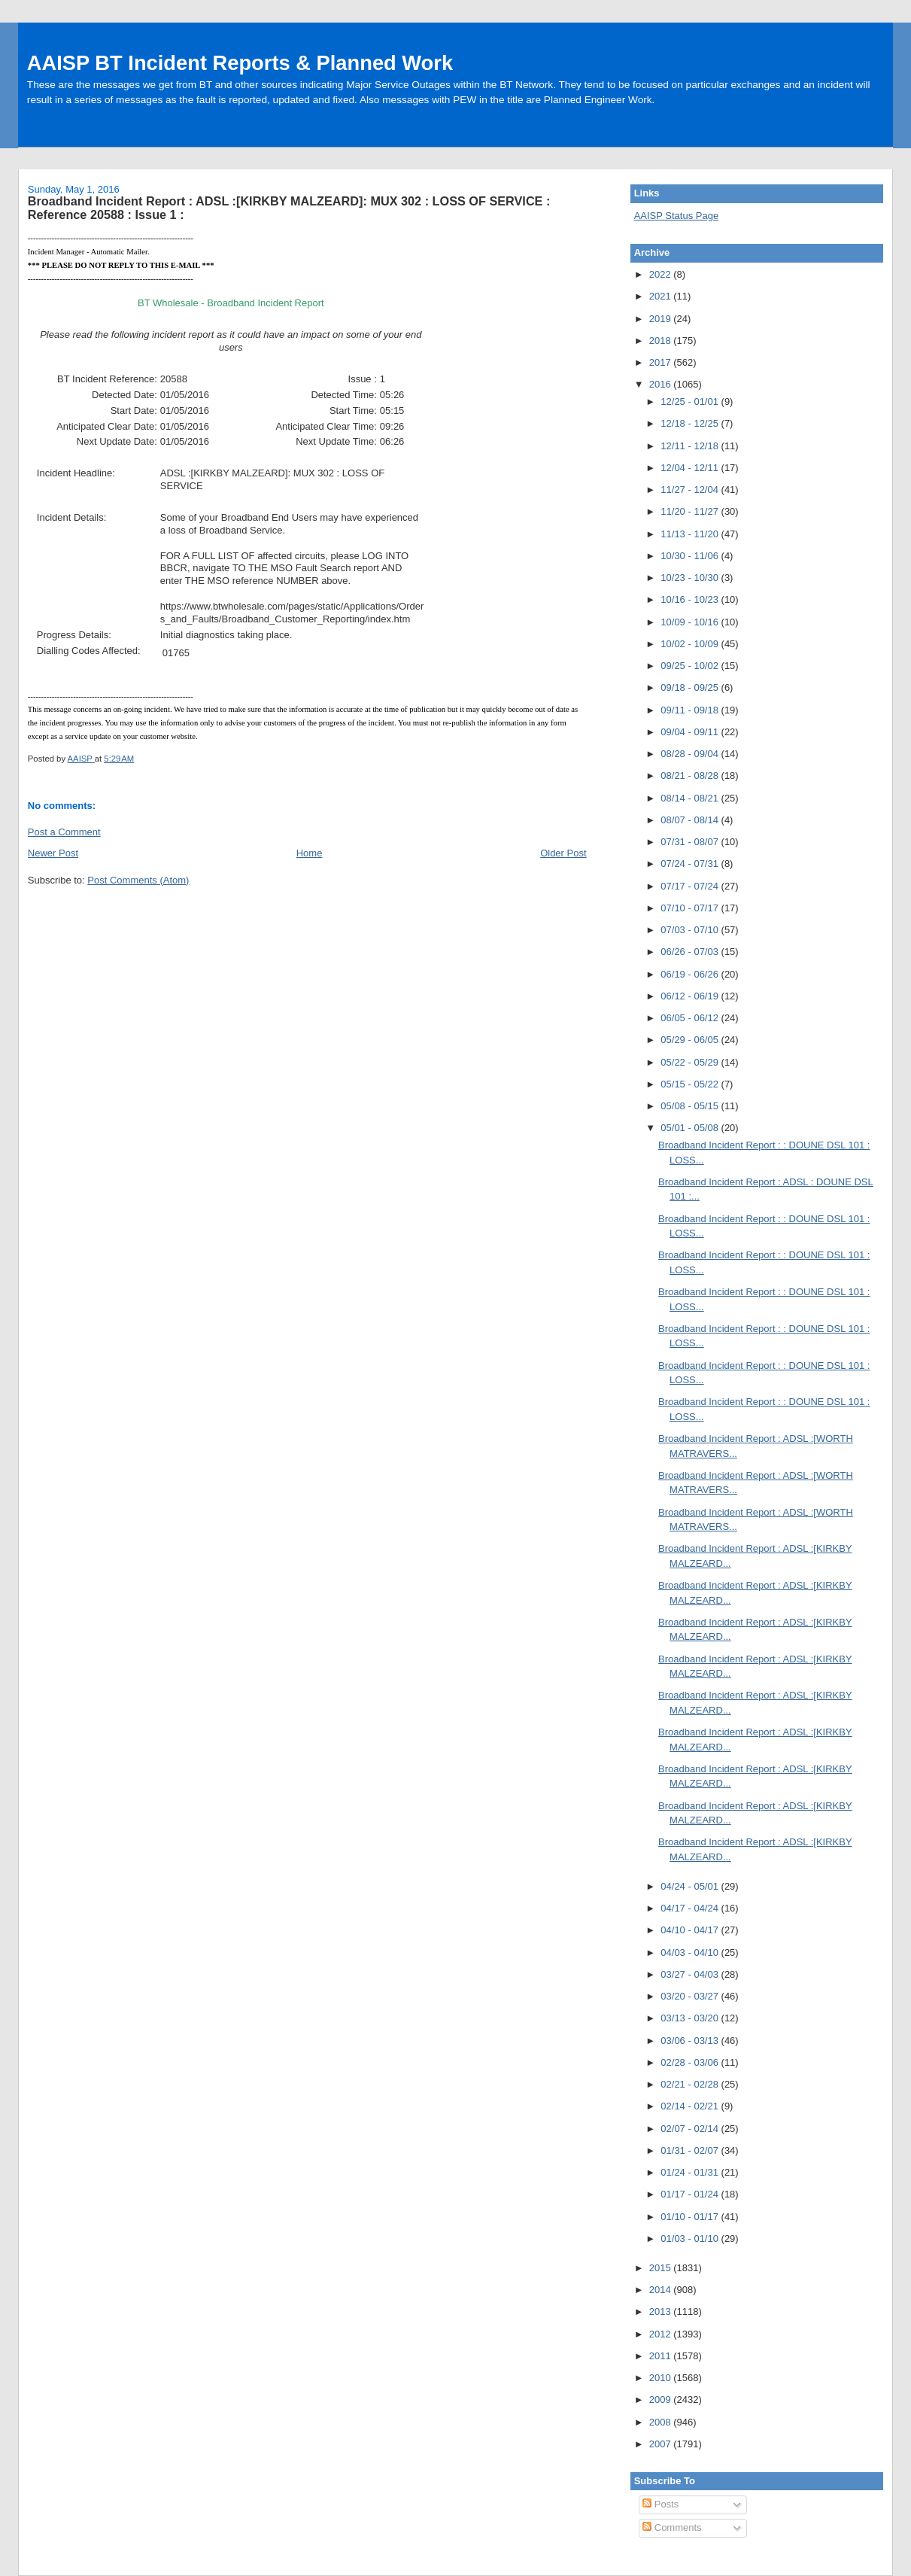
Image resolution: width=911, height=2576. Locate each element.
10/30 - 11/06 (690, 555)
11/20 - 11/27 (690, 511)
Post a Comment (64, 832)
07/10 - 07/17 (690, 908)
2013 (661, 2311)
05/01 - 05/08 (690, 1127)
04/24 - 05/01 (690, 1886)
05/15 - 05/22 (690, 1084)
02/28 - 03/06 (690, 2062)
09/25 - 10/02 (690, 665)
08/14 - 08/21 (690, 798)
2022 (661, 274)
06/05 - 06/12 (690, 1017)
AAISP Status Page (676, 215)
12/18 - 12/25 (690, 423)
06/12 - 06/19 (690, 996)
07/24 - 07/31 (690, 863)
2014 (661, 2289)
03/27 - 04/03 (690, 1974)
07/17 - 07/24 (690, 886)
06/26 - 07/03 (690, 951)
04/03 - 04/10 (690, 1952)
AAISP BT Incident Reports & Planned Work (240, 63)
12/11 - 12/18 (690, 446)
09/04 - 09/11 (690, 732)
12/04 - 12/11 (690, 467)
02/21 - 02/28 (690, 2084)
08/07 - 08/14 (690, 820)
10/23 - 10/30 (690, 577)
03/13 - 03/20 (690, 2018)
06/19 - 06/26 (690, 974)
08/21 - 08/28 (690, 775)
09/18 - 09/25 (690, 687)
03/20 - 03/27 (690, 1996)
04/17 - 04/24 (690, 1908)
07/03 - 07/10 (690, 929)
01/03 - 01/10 (690, 2238)
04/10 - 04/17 (690, 1930)
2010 (661, 2377)
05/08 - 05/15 (690, 1106)
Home (309, 853)
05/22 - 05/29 (690, 1062)
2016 (661, 384)
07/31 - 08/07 (690, 841)
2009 (661, 2399)
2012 (661, 2334)
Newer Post (53, 853)
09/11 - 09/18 (690, 710)
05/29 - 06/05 (690, 1039)
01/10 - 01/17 (690, 2216)
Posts (660, 2504)
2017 (661, 362)
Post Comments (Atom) (138, 880)
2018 (661, 340)
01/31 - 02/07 (690, 2150)
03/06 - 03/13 (690, 2040)
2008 (661, 2422)
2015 (661, 2267)
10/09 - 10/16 (690, 622)
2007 (661, 2444)
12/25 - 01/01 (690, 401)
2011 (661, 2356)
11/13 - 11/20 (690, 534)
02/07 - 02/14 (690, 2128)
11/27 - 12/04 (690, 489)
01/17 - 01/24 (690, 2194)
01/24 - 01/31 (690, 2172)
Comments (671, 2527)
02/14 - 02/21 (690, 2106)
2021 (661, 296)
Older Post (563, 853)
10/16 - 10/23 (690, 599)
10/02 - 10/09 (690, 643)
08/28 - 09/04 (690, 753)
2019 (661, 318)
